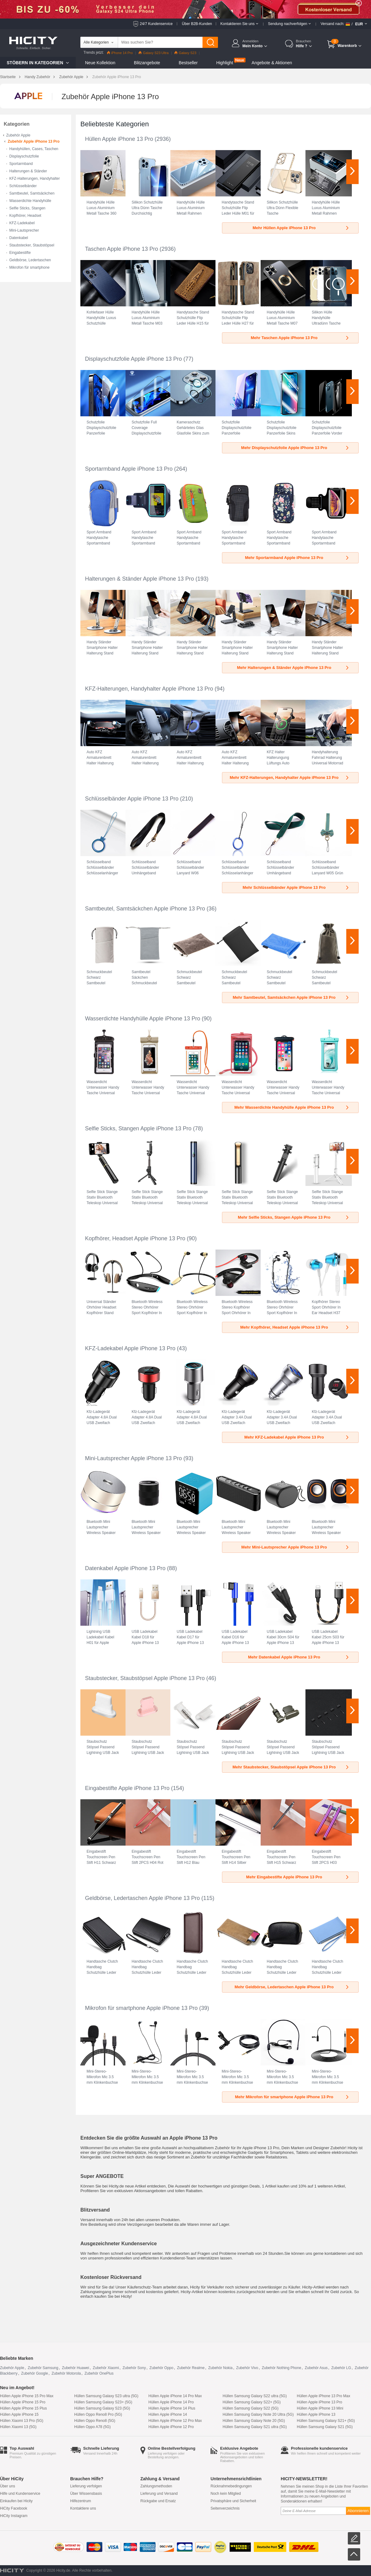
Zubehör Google (34, 2373)
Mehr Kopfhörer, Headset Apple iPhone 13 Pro (295, 1327)
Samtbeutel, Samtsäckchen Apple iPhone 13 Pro (145, 909)
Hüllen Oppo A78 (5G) (92, 2427)
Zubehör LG (341, 2368)
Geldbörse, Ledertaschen (30, 260)
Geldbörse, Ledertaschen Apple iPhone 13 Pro (142, 1898)
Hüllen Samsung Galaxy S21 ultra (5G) (255, 2427)
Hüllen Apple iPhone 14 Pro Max (175, 2396)
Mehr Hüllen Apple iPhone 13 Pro (301, 227)
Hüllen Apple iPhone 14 (167, 2414)
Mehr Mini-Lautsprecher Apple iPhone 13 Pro (295, 1547)
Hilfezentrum (80, 2501)
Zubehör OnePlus (98, 2373)
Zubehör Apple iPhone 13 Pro (34, 141)
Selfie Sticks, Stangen (27, 208)
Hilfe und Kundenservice (20, 2493)
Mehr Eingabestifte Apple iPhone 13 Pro (298, 1877)
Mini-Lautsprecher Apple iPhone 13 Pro (133, 1458)
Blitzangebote (147, 62)
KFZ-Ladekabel (22, 223)
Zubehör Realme (190, 2368)
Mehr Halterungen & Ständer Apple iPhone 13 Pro (293, 667)
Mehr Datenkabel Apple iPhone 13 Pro (299, 1657)
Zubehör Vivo (247, 2368)
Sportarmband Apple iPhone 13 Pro (129, 469)
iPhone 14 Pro (120, 53)
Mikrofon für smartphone (29, 267)
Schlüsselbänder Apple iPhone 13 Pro (131, 799)
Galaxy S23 (185, 53)
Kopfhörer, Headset (25, 215)
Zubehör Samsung (43, 2368)
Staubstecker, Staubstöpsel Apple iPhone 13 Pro (145, 1678)
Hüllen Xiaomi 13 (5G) (18, 2427)
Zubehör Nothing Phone (281, 2368)
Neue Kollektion (100, 62)
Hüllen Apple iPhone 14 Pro (171, 2402)
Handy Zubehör (37, 77)
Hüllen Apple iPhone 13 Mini (320, 2408)
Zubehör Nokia (220, 2368)
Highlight (224, 62)
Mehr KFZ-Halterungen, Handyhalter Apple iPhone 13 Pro (290, 777)
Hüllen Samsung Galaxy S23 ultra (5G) (106, 2396)
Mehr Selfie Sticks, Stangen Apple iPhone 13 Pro (294, 1217)
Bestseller (188, 62)
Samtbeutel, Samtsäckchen (31, 193)
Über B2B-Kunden (197, 24)
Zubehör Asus (316, 2368)
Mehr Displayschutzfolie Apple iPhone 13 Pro (295, 447)
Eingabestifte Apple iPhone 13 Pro (127, 1788)
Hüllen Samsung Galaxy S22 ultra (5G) (255, 2396)
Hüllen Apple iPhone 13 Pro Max (323, 2396)
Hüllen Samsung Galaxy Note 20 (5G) (254, 2420)
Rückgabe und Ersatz (158, 2501)
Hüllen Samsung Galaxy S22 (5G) (251, 2408)
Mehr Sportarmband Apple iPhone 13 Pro (297, 557)
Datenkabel (18, 238)
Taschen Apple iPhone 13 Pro (121, 249)
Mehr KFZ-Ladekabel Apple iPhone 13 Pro (297, 1437)
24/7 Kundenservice (156, 24)
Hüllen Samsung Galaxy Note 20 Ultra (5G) (258, 2414)
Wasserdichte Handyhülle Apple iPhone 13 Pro (142, 1018)
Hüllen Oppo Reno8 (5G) (94, 2420)
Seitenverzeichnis (225, 2508)
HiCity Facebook (13, 2508)
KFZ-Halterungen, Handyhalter (34, 178)
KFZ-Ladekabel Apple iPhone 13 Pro (130, 1348)
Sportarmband (21, 164)
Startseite (8, 77)
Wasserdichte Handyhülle (30, 201)
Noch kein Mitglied (226, 2493)
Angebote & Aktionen (272, 62)
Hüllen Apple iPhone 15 (19, 2414)
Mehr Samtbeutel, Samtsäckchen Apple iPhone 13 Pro (291, 997)
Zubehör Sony (134, 2368)
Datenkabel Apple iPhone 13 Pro (125, 1568)
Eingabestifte (20, 252)
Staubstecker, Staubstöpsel (31, 245)
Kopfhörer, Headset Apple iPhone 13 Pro (135, 1238)
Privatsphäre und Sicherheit (233, 2501)
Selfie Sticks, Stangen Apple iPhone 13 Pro (138, 1128)
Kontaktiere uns (83, 2508)
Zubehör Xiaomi (106, 2368)
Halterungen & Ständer (28, 171)
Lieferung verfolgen (86, 2486)
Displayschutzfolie (24, 156)
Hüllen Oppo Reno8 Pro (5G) (98, 2414)
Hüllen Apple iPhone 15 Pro (22, 2402)
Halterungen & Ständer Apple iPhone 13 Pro (139, 579)
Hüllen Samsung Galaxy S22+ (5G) (252, 2402)
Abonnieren (358, 2510)
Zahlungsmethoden (156, 2486)
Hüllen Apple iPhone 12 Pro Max (175, 2420)
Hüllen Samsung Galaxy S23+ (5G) (103, 2402)
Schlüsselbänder (23, 186)
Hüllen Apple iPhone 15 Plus (23, 2408)
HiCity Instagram (14, 2516)
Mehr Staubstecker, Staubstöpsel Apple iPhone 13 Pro (291, 1767)
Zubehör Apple (71, 77)
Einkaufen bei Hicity (16, 2501)
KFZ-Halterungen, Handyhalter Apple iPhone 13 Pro (149, 689)
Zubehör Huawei (75, 2368)
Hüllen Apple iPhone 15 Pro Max (26, 2396)
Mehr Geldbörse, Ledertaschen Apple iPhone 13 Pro (292, 1987)
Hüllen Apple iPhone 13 (316, 2414)
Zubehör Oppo (161, 2368)
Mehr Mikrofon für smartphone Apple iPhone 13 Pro (292, 2097)
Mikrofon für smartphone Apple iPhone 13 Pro (141, 2008)
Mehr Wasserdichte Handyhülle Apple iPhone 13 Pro (292, 1107)
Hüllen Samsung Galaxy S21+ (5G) (326, 2420)
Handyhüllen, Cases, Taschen (33, 149)
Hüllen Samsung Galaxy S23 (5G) (102, 2408)
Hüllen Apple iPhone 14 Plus (171, 2408)
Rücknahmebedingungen (231, 2486)
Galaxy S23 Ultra (153, 53)
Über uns (7, 2486)
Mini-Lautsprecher (24, 230)
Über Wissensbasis (86, 2493)
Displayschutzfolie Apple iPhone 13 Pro (133, 359)
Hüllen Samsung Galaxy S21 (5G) (325, 2427)
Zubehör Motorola (66, 2373)
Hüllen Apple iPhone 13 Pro (119, 139)
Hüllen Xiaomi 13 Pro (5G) (21, 2420)
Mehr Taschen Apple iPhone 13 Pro (300, 337)
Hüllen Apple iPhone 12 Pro (171, 2427)
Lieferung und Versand (159, 2493)
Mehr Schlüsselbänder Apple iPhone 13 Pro (296, 887)
